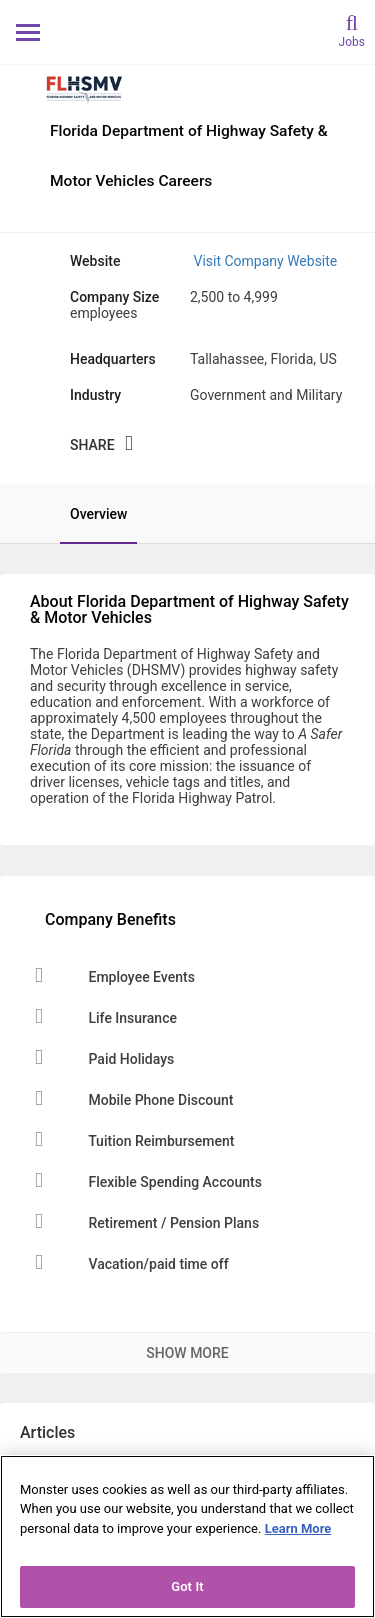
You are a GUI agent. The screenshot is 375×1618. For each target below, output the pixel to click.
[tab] (88, 514)
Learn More (298, 1528)
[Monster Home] (187, 31)
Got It (187, 1586)
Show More (187, 1353)
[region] (187, 1536)
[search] (352, 29)
